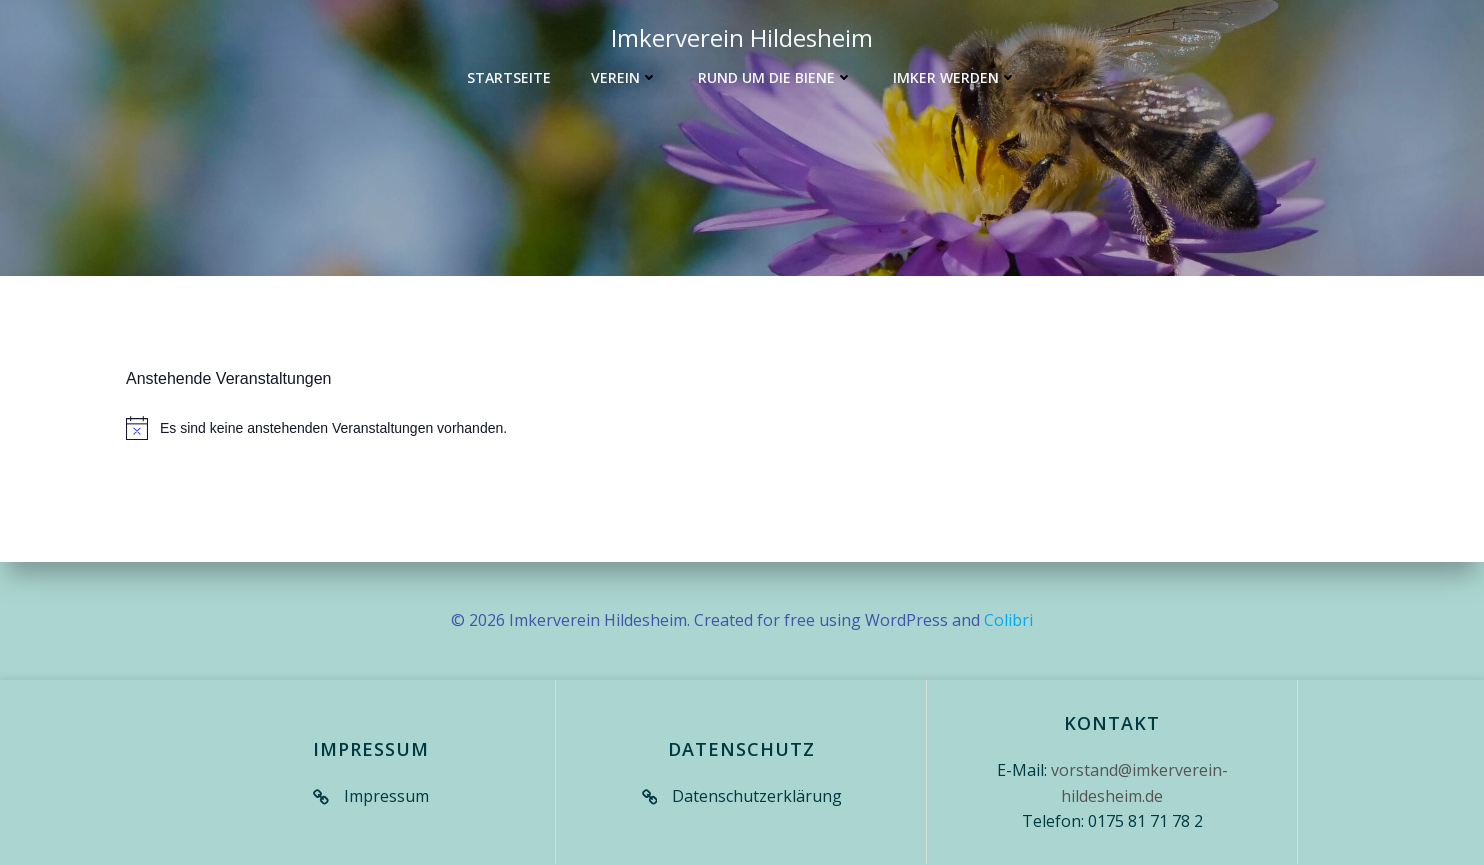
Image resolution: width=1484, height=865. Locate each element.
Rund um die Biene (775, 76)
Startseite (509, 76)
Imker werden (955, 76)
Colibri (1008, 621)
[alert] (742, 429)
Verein (624, 76)
